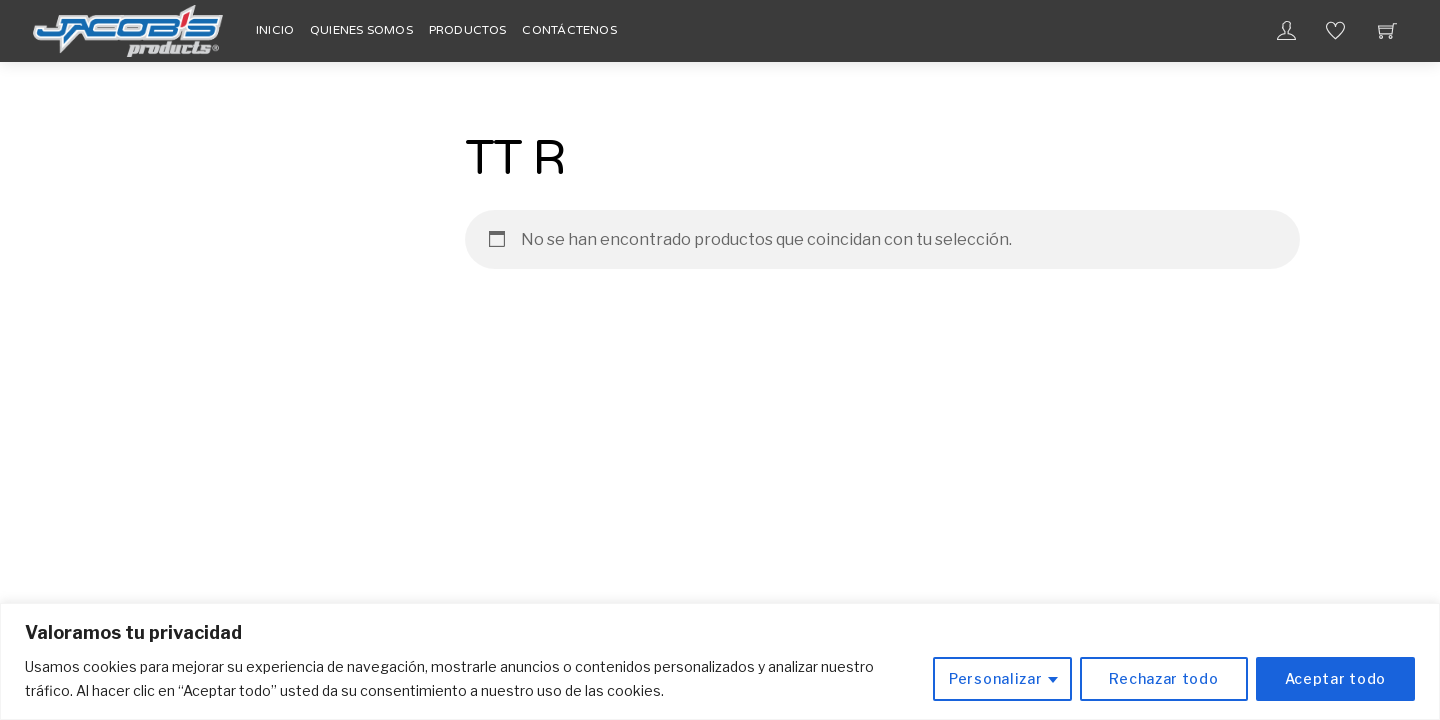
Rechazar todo (1163, 678)
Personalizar (995, 678)
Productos (468, 30)
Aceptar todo (1335, 678)
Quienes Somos (361, 30)
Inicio (275, 30)
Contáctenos (569, 30)
